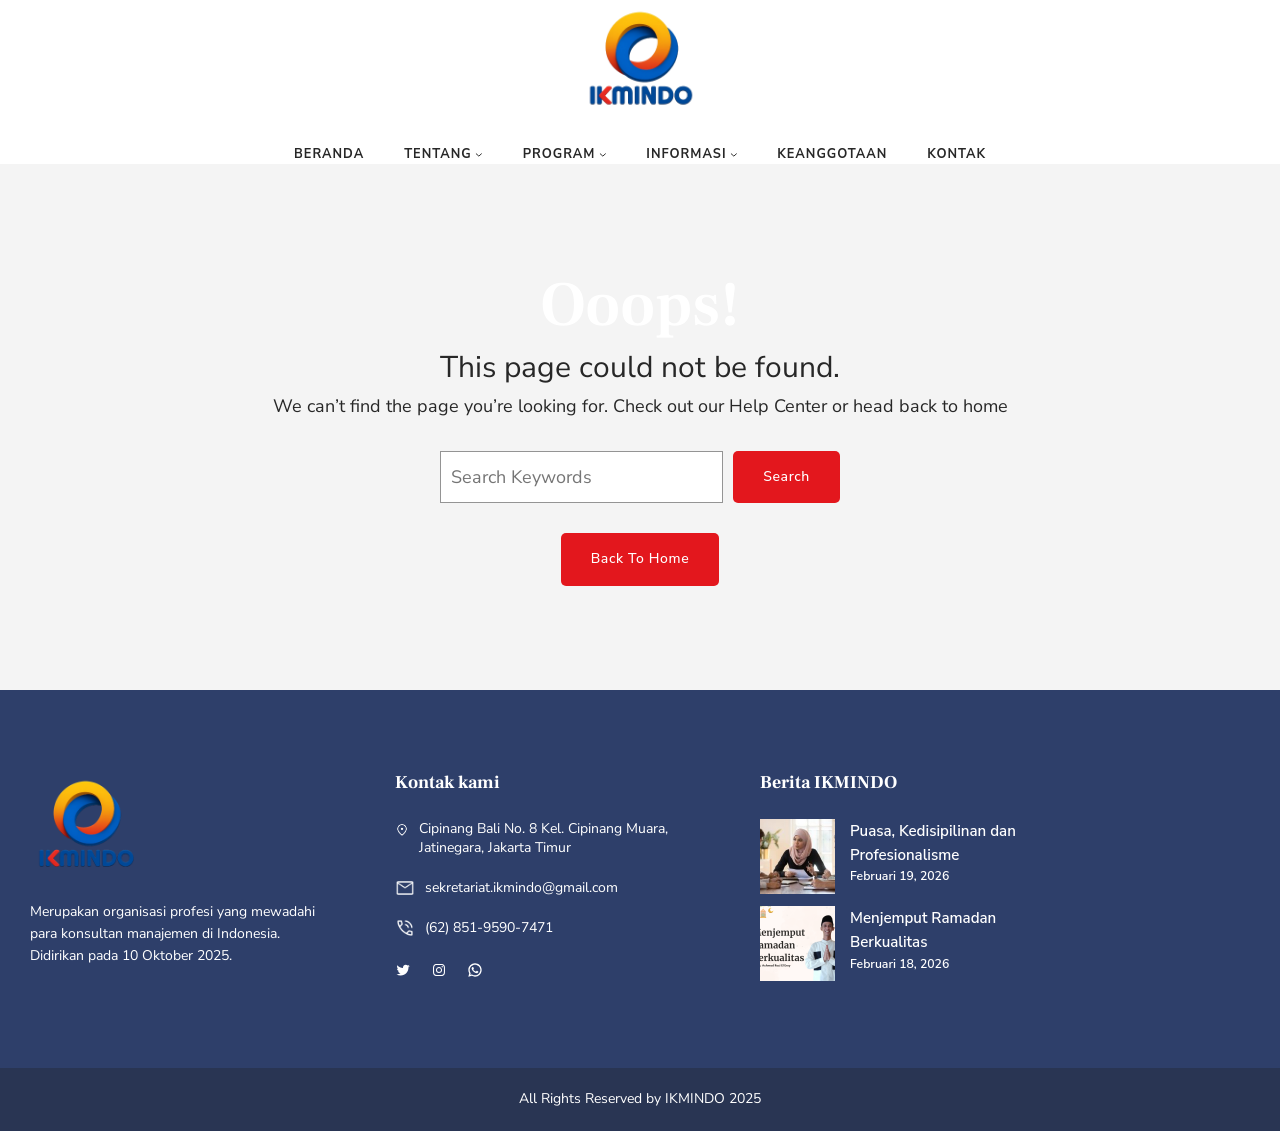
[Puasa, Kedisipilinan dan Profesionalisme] (797, 860)
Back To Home (640, 558)
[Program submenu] (603, 154)
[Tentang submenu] (479, 154)
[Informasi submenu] (734, 154)
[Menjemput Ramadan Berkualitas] (797, 947)
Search (786, 476)
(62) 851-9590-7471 (489, 927)
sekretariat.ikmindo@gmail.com (521, 887)
